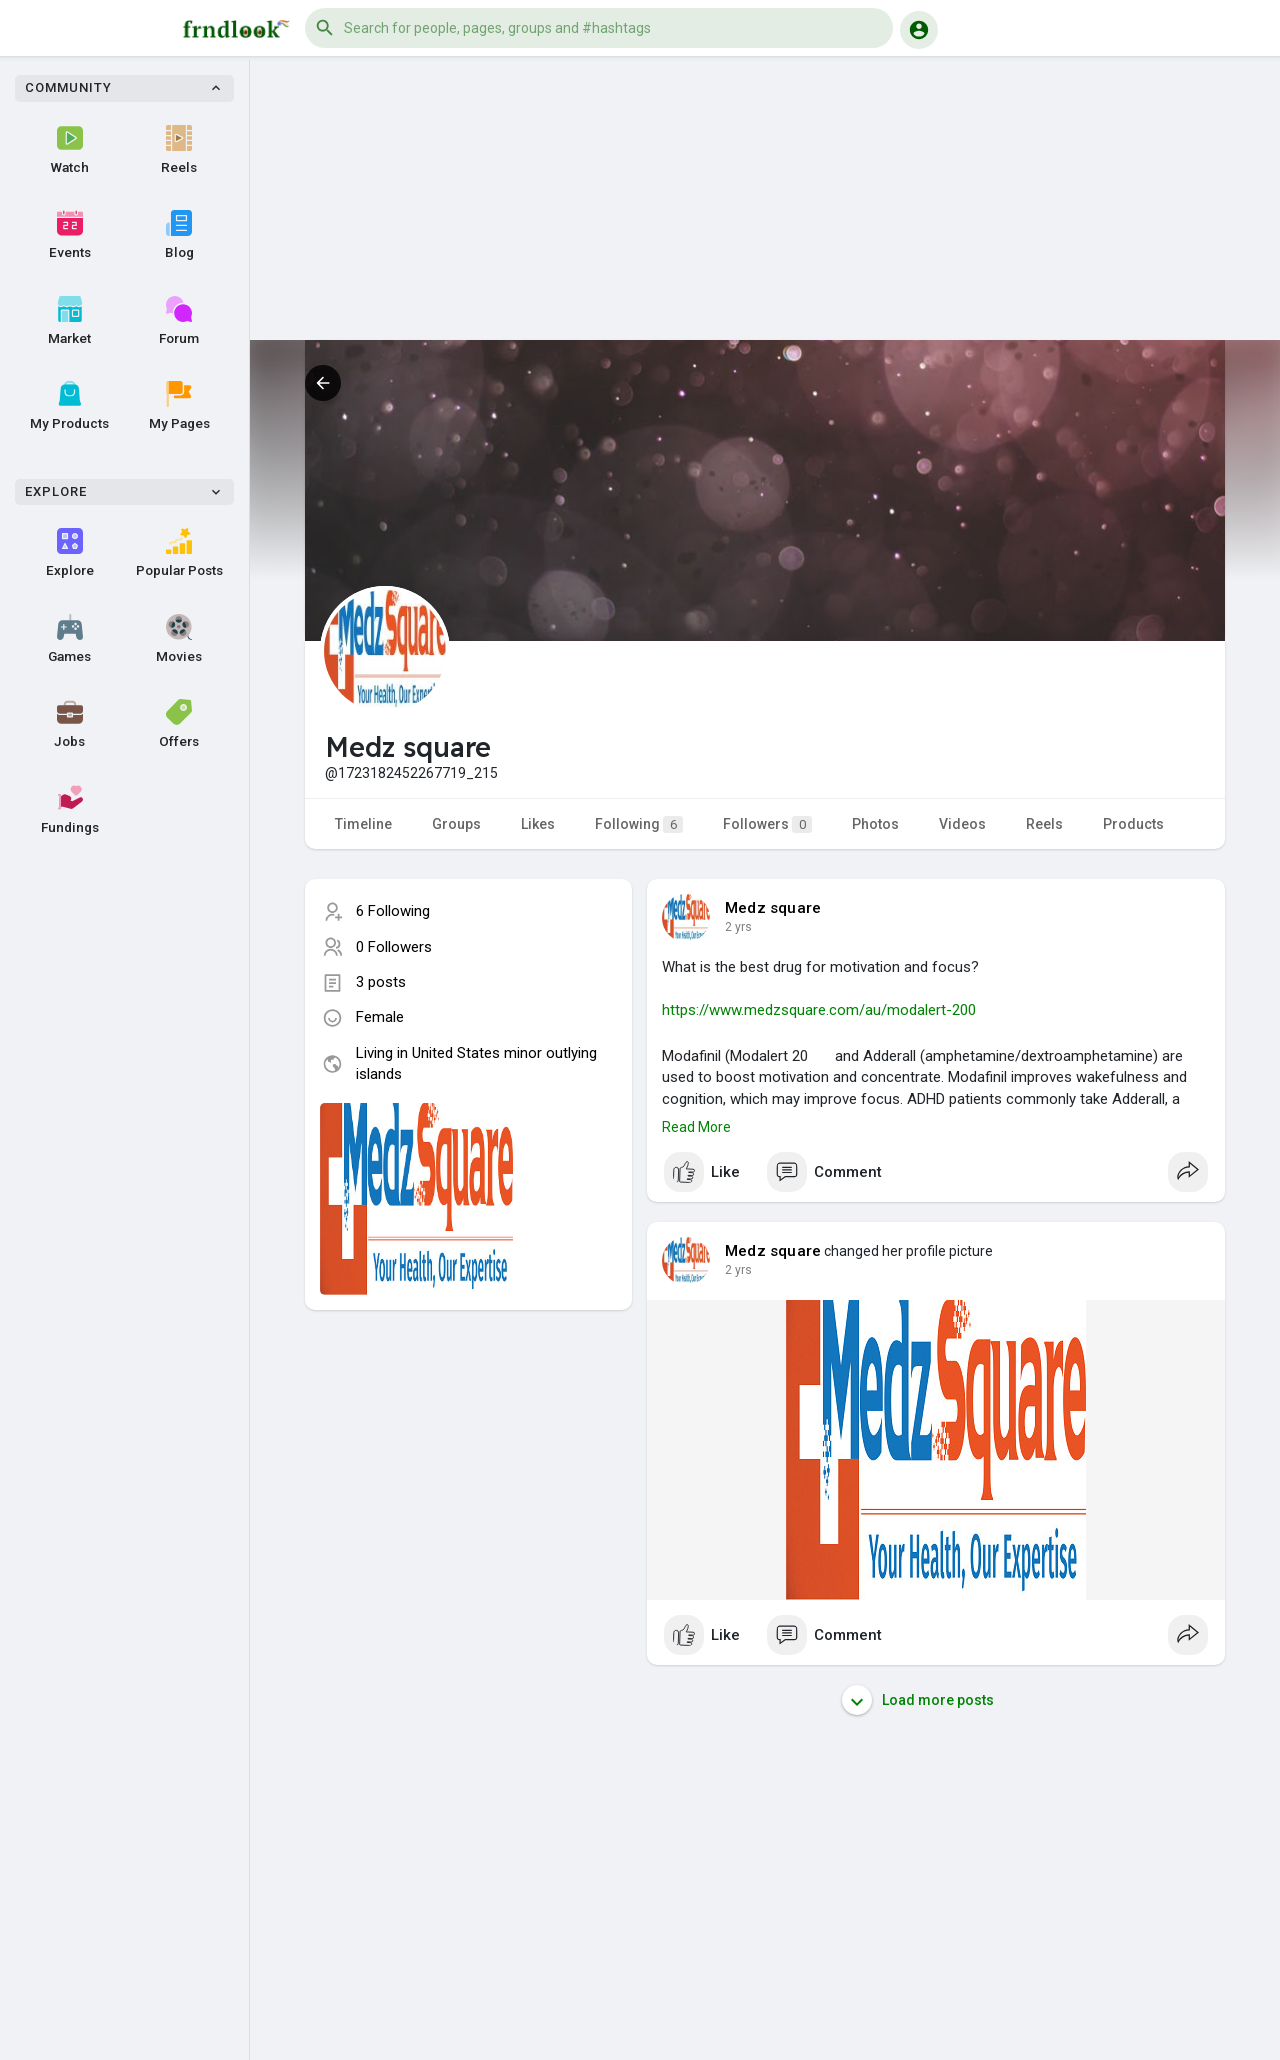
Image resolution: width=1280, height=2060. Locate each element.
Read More (696, 1127)
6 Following (393, 911)
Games (69, 639)
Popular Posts (179, 553)
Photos (875, 824)
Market (69, 321)
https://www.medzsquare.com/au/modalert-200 (819, 1010)
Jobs (69, 724)
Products (1133, 824)
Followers (767, 824)
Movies (179, 639)
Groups (456, 824)
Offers (179, 724)
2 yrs (738, 927)
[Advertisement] (765, 200)
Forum (179, 321)
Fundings (70, 810)
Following (639, 824)
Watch (70, 150)
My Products (69, 406)
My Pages (179, 406)
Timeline (363, 824)
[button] (599, 28)
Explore (70, 553)
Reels (179, 150)
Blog (179, 235)
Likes (538, 824)
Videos (962, 824)
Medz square (773, 908)
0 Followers (394, 947)
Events (70, 235)
